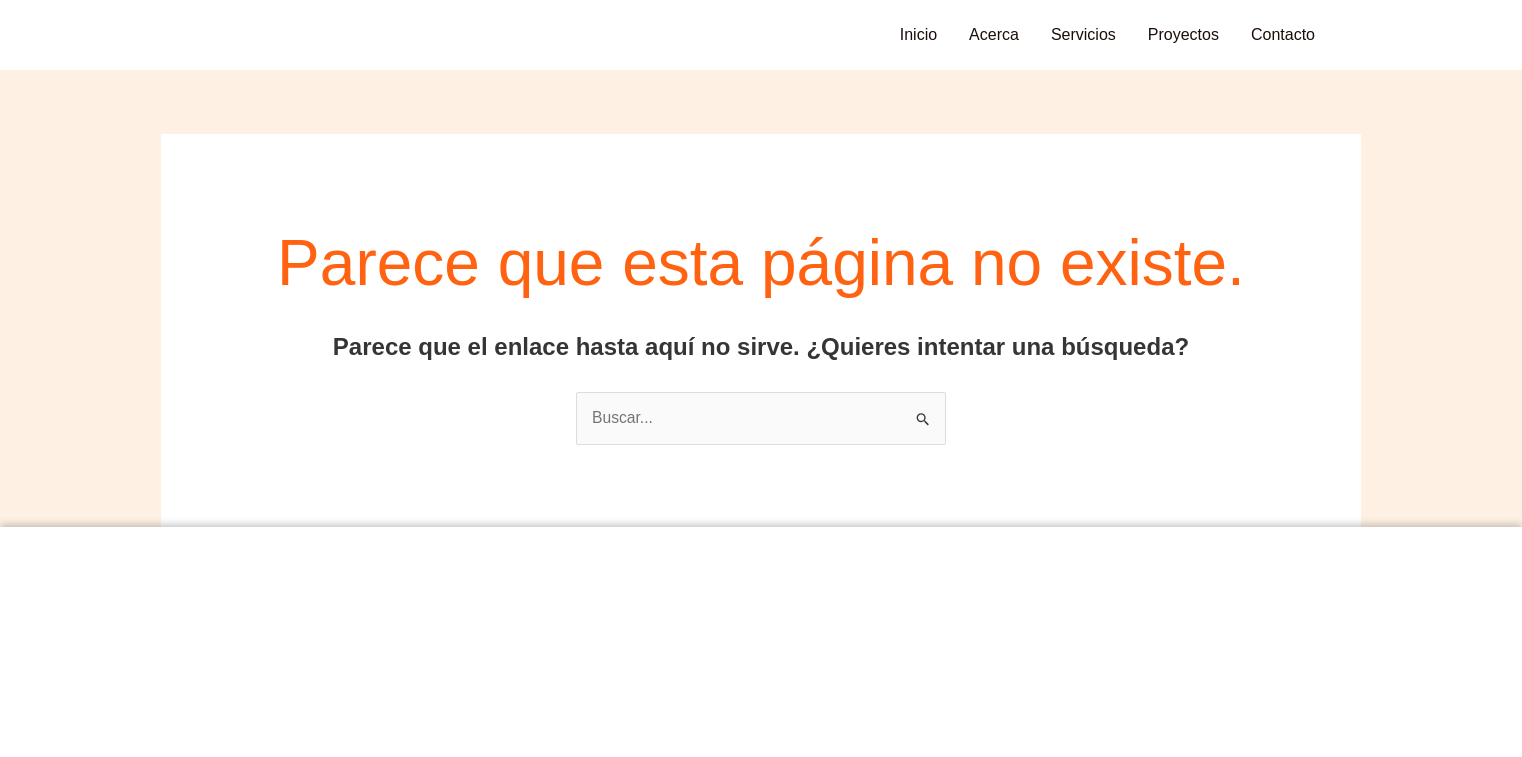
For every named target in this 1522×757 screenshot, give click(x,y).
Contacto (1283, 34)
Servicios (1083, 34)
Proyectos (1183, 34)
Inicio (918, 34)
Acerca (994, 34)
